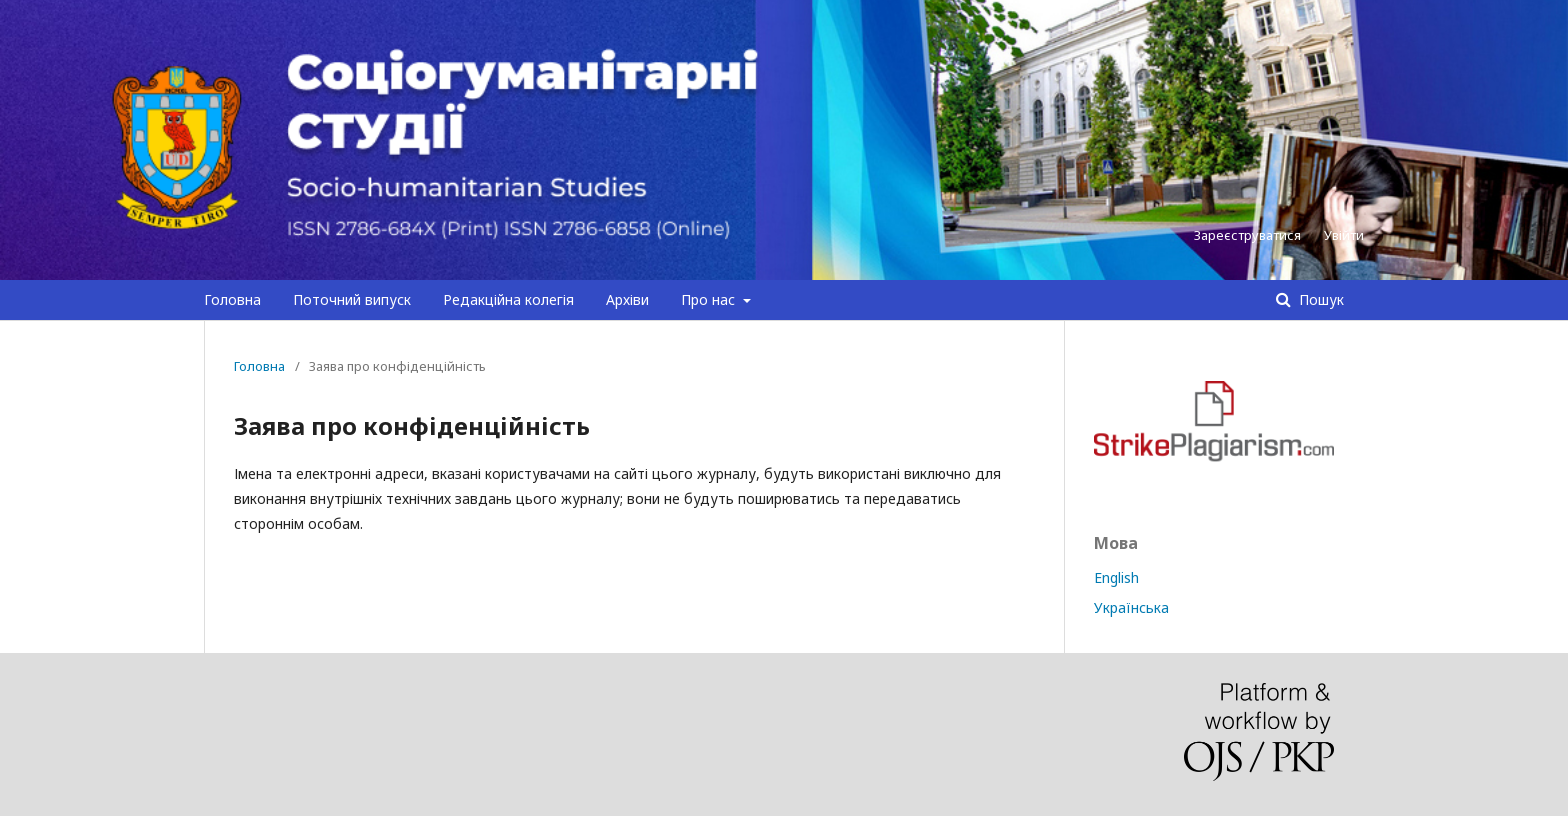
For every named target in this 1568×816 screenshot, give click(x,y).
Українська (1131, 607)
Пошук (1319, 299)
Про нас (710, 299)
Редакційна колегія (508, 299)
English (1116, 577)
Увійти (1344, 235)
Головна (232, 299)
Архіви (627, 299)
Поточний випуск (352, 299)
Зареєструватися (1247, 235)
